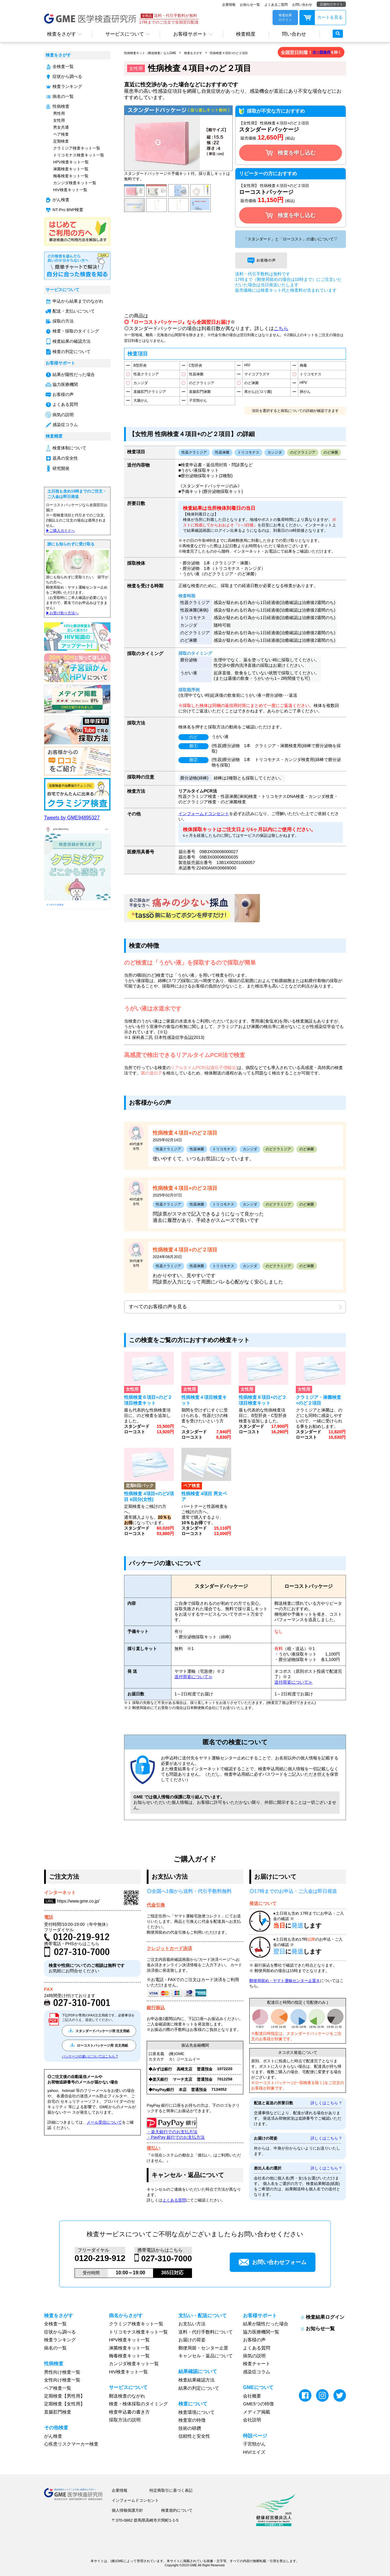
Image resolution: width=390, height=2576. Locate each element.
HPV (303, 383)
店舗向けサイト (331, 4)
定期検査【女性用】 (64, 2403)
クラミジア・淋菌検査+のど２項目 (318, 1400)
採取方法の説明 (125, 2419)
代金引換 (156, 1904)
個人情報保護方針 (127, 2510)
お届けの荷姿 (192, 2339)
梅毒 (303, 365)
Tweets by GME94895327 (72, 817)
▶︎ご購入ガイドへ (60, 530)
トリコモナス (310, 374)
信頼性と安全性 (194, 2436)
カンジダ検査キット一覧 (74, 183)
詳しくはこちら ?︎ (326, 2103)
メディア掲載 (256, 2412)
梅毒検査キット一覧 (70, 176)
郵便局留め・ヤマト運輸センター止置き (284, 1980)
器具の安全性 (65, 458)
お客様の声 (63, 394)
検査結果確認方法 (196, 2380)
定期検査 (61, 141)
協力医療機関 (65, 384)
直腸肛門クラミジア (149, 392)
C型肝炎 (196, 365)
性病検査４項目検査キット (204, 1400)
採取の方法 (63, 321)
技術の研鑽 (189, 2428)
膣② (193, 759)
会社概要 (252, 2396)
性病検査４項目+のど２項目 (229, 53)
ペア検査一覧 (57, 2388)
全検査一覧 (63, 66)
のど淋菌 (251, 383)
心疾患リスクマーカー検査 (71, 2444)
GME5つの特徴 (258, 2403)
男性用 (59, 113)
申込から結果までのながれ (78, 301)
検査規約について (177, 2510)
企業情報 (228, 4)
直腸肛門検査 (57, 2412)
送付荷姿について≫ (193, 1676)
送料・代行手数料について (205, 2332)
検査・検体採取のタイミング (138, 2403)
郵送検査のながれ (127, 2396)
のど (193, 736)
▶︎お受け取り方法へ (62, 613)
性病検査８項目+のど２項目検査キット (263, 1400)
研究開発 (61, 468)
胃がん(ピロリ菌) (258, 392)
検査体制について (69, 448)
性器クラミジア (146, 374)
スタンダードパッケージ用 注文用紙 (99, 2030)
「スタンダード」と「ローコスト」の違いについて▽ (291, 239)
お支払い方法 (192, 2323)
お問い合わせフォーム (272, 2262)
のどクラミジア (201, 383)
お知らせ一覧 (250, 4)
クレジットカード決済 (169, 1948)
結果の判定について (198, 2388)
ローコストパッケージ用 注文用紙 (99, 2045)
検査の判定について (72, 351)
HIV (247, 365)
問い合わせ (294, 34)
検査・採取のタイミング (76, 331)
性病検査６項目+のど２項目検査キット (148, 1400)
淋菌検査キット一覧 (70, 169)
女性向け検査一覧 (62, 2380)
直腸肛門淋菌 (200, 392)
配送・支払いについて (74, 311)
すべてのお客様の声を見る (158, 1306)
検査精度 (245, 34)
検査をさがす (61, 34)
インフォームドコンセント (203, 813)
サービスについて (124, 34)
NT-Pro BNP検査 (68, 209)
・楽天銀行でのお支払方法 (172, 2131)
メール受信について (104, 2122)
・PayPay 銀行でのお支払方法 (176, 2137)
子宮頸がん (198, 400)
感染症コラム (65, 424)
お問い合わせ (302, 4)
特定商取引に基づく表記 (171, 2490)
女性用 (59, 120)
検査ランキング (67, 86)
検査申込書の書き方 (129, 2412)
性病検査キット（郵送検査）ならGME (150, 53)
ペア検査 (61, 134)
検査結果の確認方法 (72, 341)
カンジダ (140, 383)
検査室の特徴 (192, 2420)
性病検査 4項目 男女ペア (204, 1496)
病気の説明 (63, 415)
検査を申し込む (290, 153)
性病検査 (61, 106)
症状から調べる (67, 76)
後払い (153, 2147)
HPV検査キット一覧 (71, 162)
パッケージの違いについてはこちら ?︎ (90, 2056)
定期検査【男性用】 (64, 2396)
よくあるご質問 (276, 4)
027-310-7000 (166, 2258)
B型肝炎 (140, 365)
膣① (193, 746)
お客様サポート (190, 34)
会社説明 (252, 2419)
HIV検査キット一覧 (70, 190)
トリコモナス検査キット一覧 (78, 155)
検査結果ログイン (325, 2317)
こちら (281, 328)
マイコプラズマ (257, 374)
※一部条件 (321, 52)
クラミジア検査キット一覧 (76, 148)
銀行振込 (156, 2007)
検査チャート (256, 2363)
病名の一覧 (63, 96)
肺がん (305, 392)
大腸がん (140, 400)
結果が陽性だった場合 (74, 374)
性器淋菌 (196, 374)
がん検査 (61, 200)
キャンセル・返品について (205, 2355)
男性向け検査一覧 (62, 2372)
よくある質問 (65, 404)
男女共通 (61, 127)
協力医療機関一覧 (261, 2332)
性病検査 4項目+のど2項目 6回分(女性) (149, 1496)
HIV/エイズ (254, 2452)
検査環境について (196, 2412)
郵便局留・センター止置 (203, 2348)
